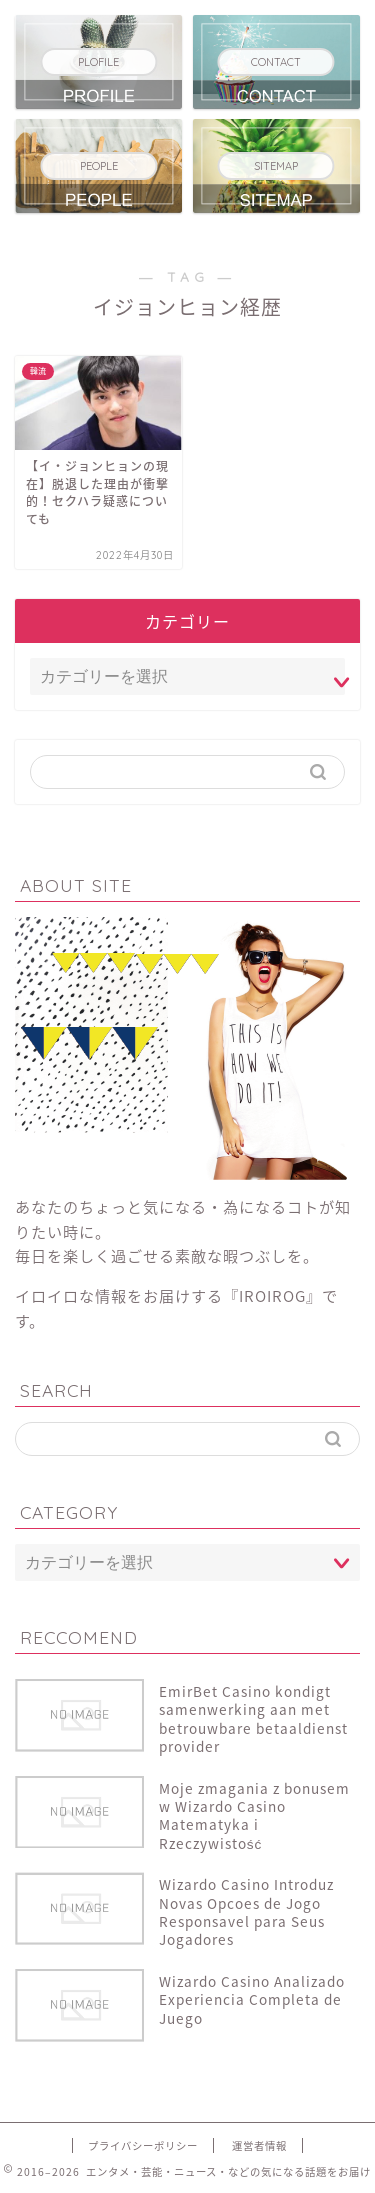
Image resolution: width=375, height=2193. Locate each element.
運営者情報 (259, 2145)
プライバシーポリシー (143, 2145)
